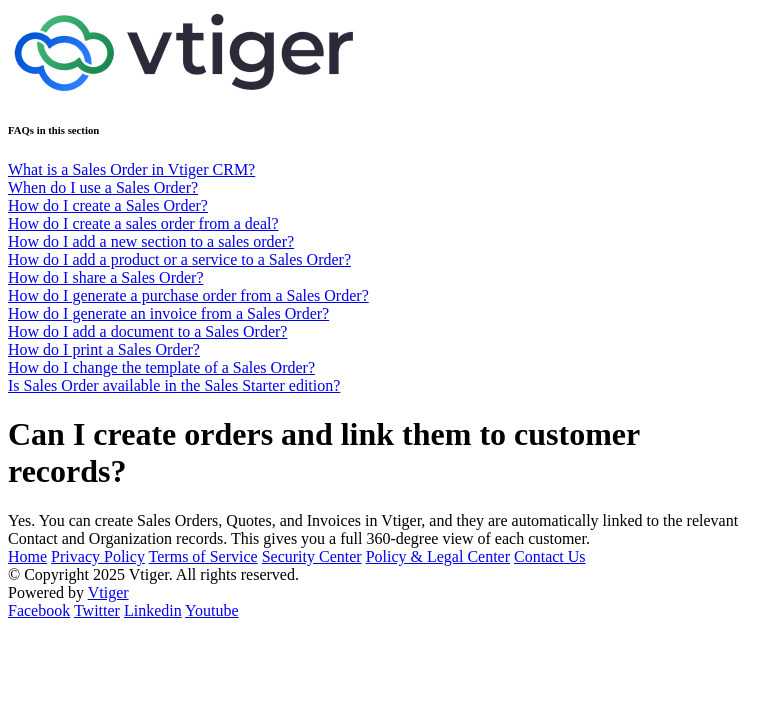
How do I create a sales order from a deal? (143, 223)
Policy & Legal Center (438, 556)
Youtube (212, 610)
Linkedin (153, 610)
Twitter (97, 610)
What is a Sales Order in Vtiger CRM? (131, 169)
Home (27, 556)
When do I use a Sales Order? (103, 187)
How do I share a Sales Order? (105, 277)
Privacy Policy (98, 556)
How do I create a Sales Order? (108, 205)
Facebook (39, 610)
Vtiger (108, 592)
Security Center (312, 556)
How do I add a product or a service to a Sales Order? (179, 259)
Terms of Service (203, 556)
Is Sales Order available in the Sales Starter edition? (174, 385)
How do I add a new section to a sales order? (151, 241)
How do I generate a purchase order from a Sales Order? (188, 295)
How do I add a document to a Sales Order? (147, 331)
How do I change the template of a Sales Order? (161, 367)
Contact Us (550, 556)
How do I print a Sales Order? (104, 349)
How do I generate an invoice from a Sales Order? (168, 313)
